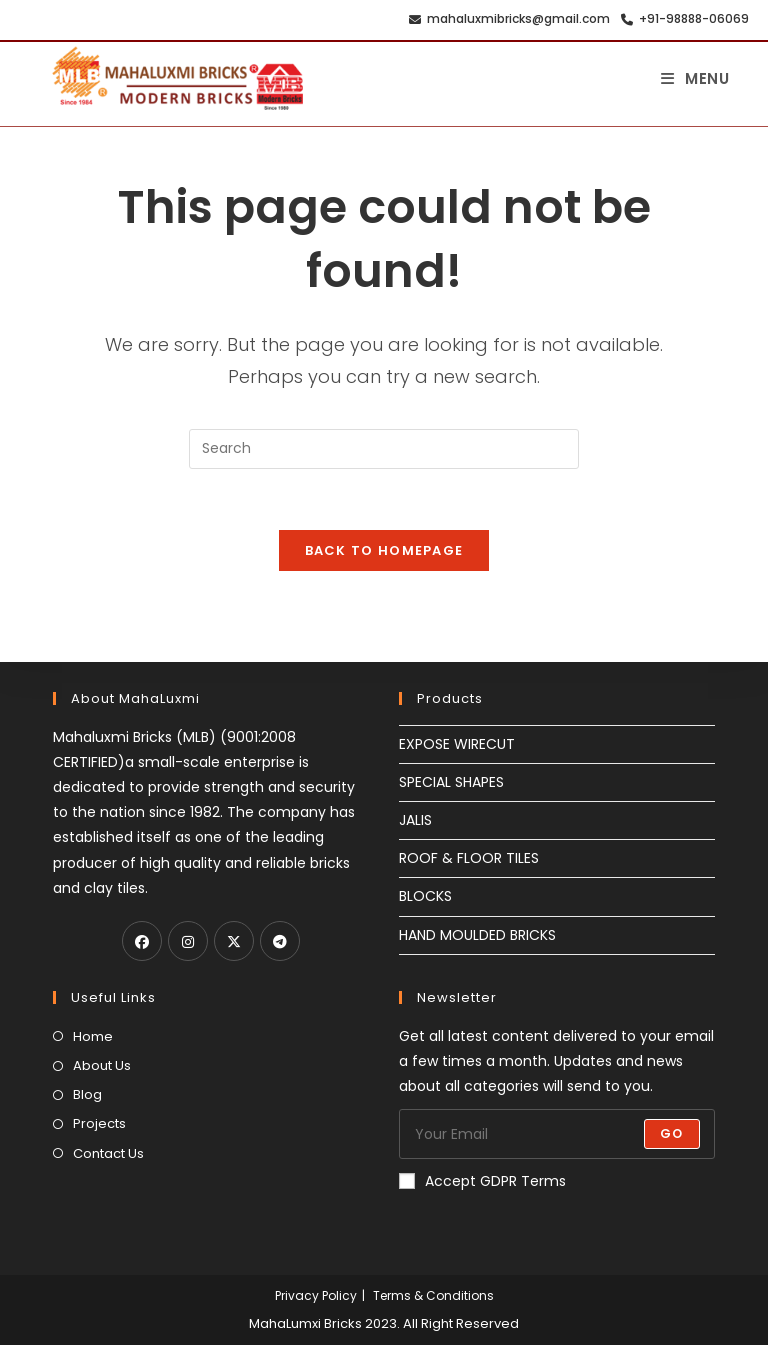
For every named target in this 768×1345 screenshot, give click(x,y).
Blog (87, 1094)
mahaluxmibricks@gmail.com (506, 20)
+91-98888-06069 (682, 20)
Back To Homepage (384, 550)
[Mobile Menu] (695, 78)
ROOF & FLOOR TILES (469, 858)
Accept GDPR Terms (482, 1181)
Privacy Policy (316, 1295)
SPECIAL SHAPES (451, 782)
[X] (234, 941)
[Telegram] (280, 941)
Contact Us (108, 1153)
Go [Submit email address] (671, 1133)
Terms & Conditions (433, 1295)
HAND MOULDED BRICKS (477, 935)
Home (93, 1036)
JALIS (415, 820)
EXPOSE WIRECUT (457, 744)
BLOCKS (425, 896)
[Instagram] (188, 941)
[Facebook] (142, 941)
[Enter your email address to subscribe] (557, 1134)
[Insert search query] (384, 449)
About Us (102, 1065)
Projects (99, 1123)
